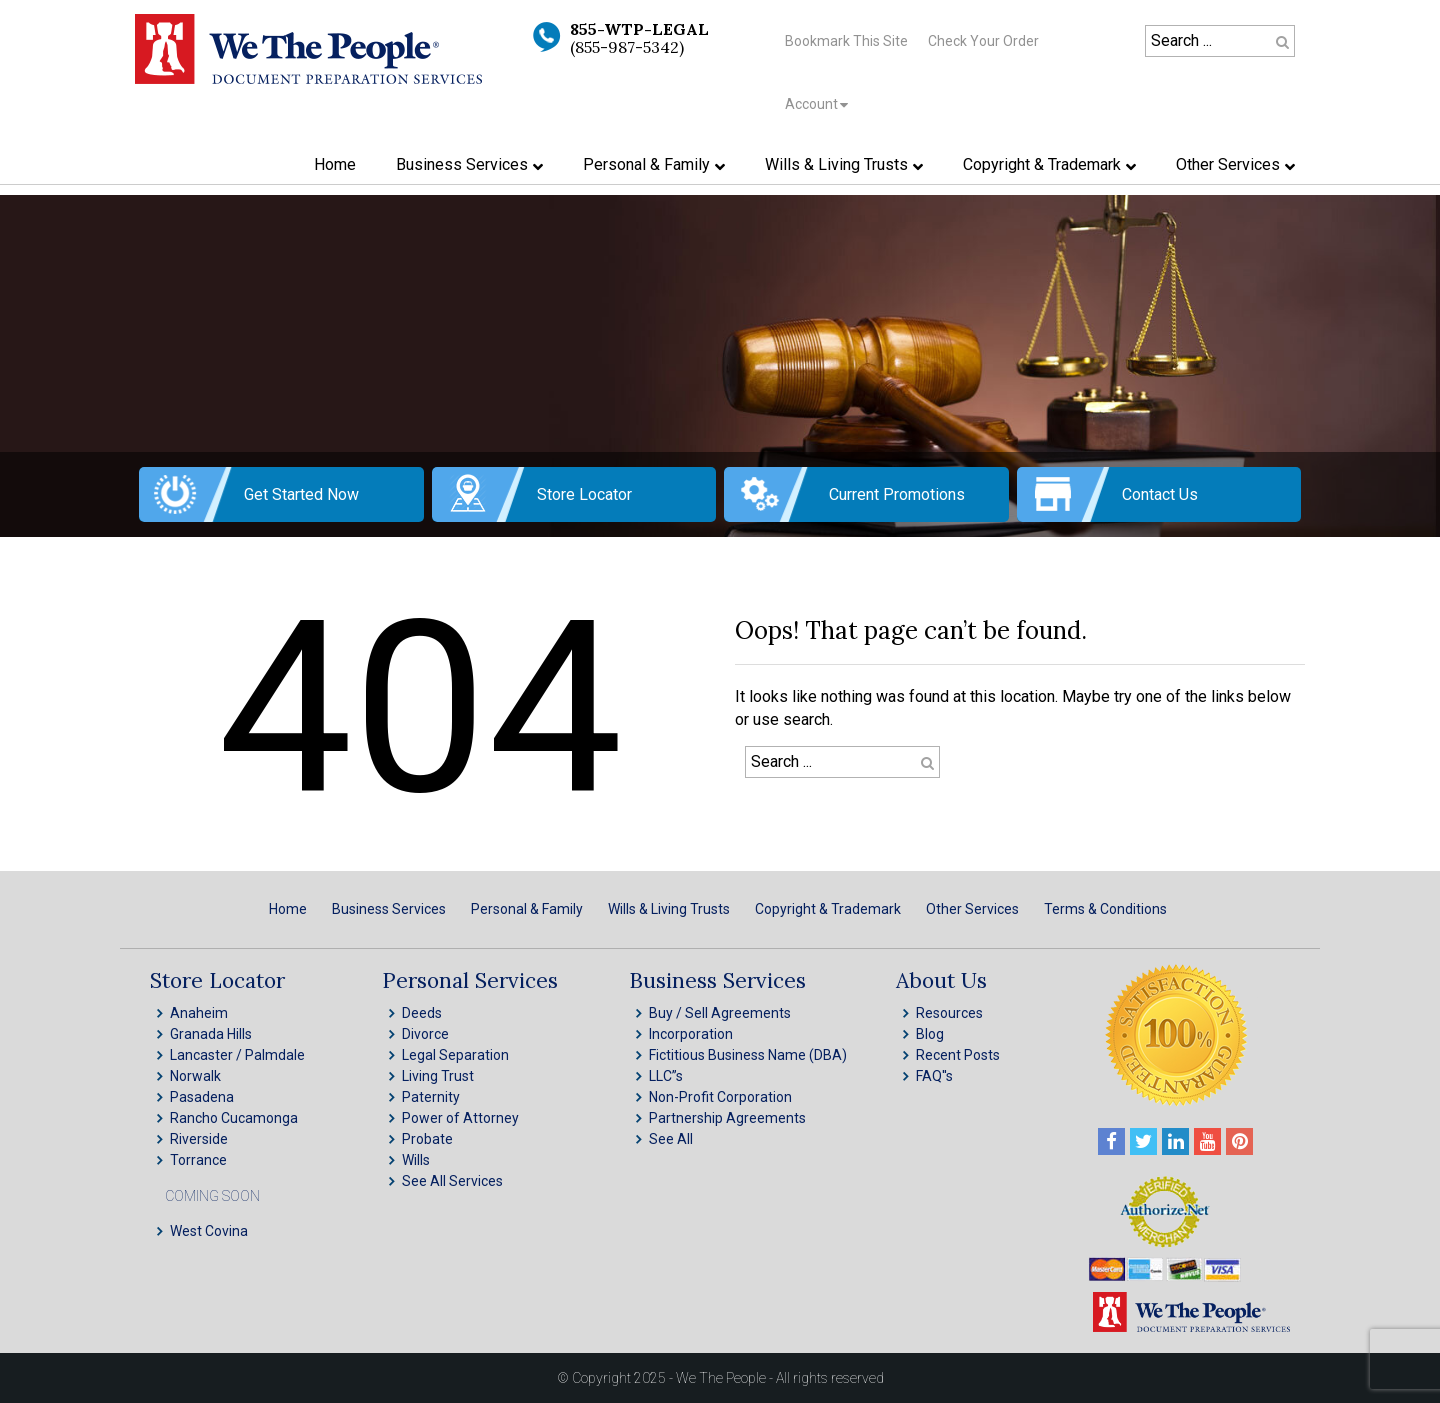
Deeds (422, 1013)
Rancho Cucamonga (234, 1118)
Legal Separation (455, 1055)
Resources (949, 1013)
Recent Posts (958, 1055)
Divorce (425, 1034)
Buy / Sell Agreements (720, 1013)
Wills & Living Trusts (669, 909)
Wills (416, 1160)
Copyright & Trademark (828, 909)
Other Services (972, 909)
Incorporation (691, 1034)
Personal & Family (527, 909)
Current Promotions (897, 494)
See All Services (452, 1181)
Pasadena (202, 1097)
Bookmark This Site (846, 41)
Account (811, 104)
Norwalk (195, 1076)
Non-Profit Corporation (720, 1097)
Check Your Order (983, 41)
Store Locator (584, 494)
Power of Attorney (460, 1118)
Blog (930, 1034)
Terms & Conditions (1105, 909)
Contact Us (1160, 494)
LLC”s (666, 1076)
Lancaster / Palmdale (237, 1055)
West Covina (209, 1231)
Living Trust (438, 1076)
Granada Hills (211, 1034)
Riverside (199, 1139)
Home (288, 909)
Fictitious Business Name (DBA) (748, 1055)
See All (671, 1139)
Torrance (198, 1160)
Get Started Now (301, 494)
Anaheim (199, 1013)
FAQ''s (934, 1076)
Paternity (431, 1097)
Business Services (389, 909)
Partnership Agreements (727, 1118)
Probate (427, 1139)
